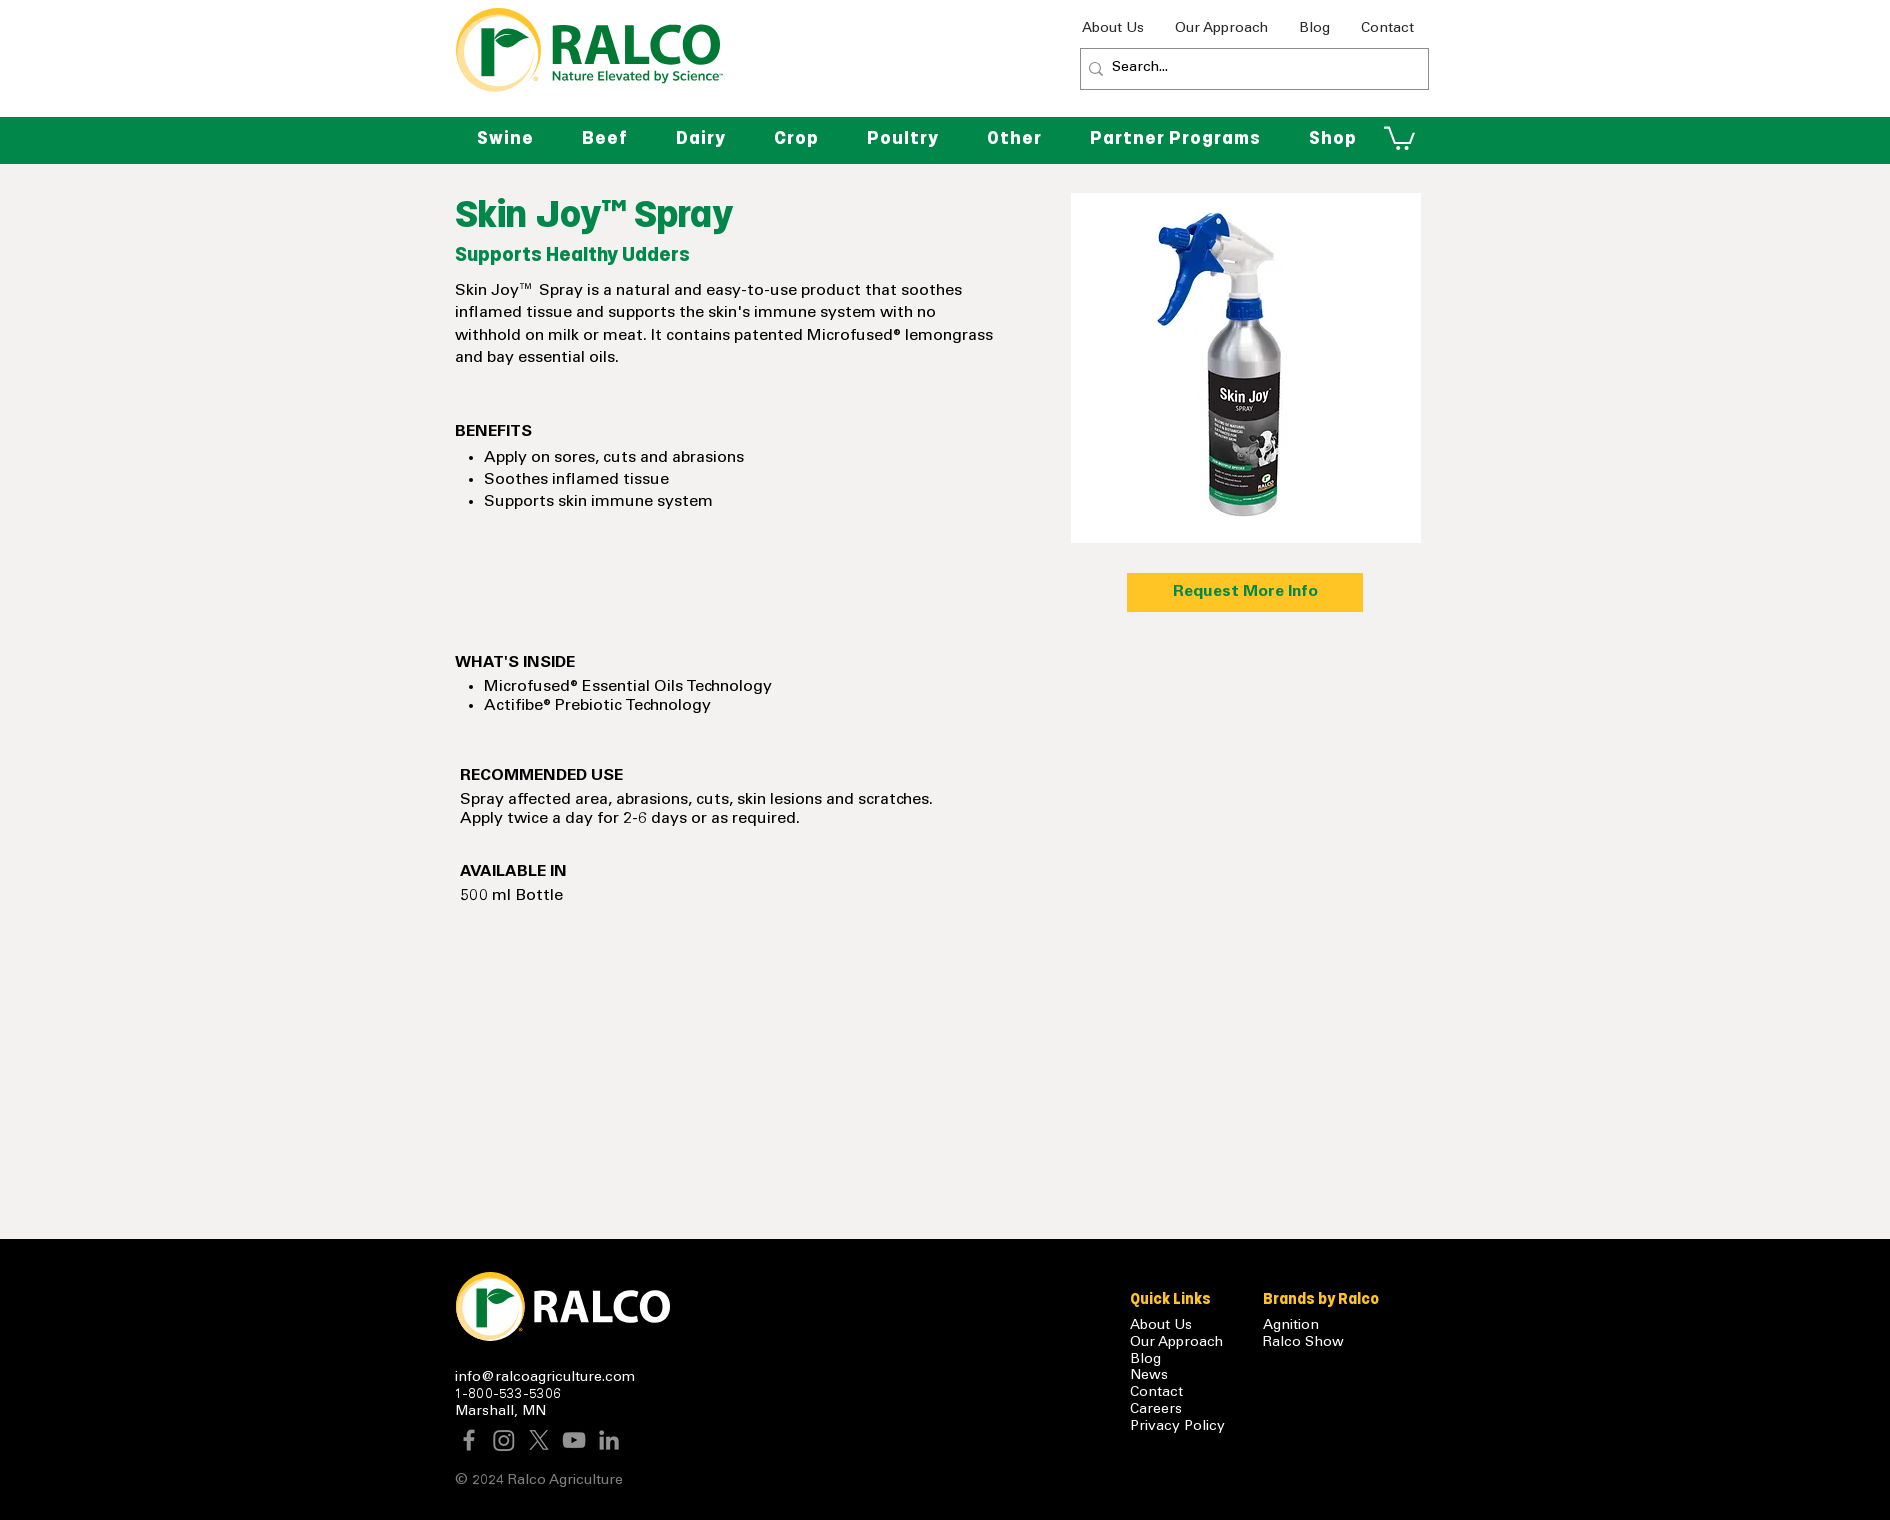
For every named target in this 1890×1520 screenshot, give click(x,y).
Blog (1145, 1360)
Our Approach (1176, 1343)
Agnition (1291, 1326)
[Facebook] (469, 1440)
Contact (1156, 1393)
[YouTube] (574, 1440)
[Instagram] (504, 1440)
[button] (1014, 138)
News (1149, 1376)
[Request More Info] (1245, 592)
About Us (1161, 1326)
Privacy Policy (1177, 1427)
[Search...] (1249, 69)
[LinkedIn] (609, 1440)
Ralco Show (1303, 1343)
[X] (539, 1440)
